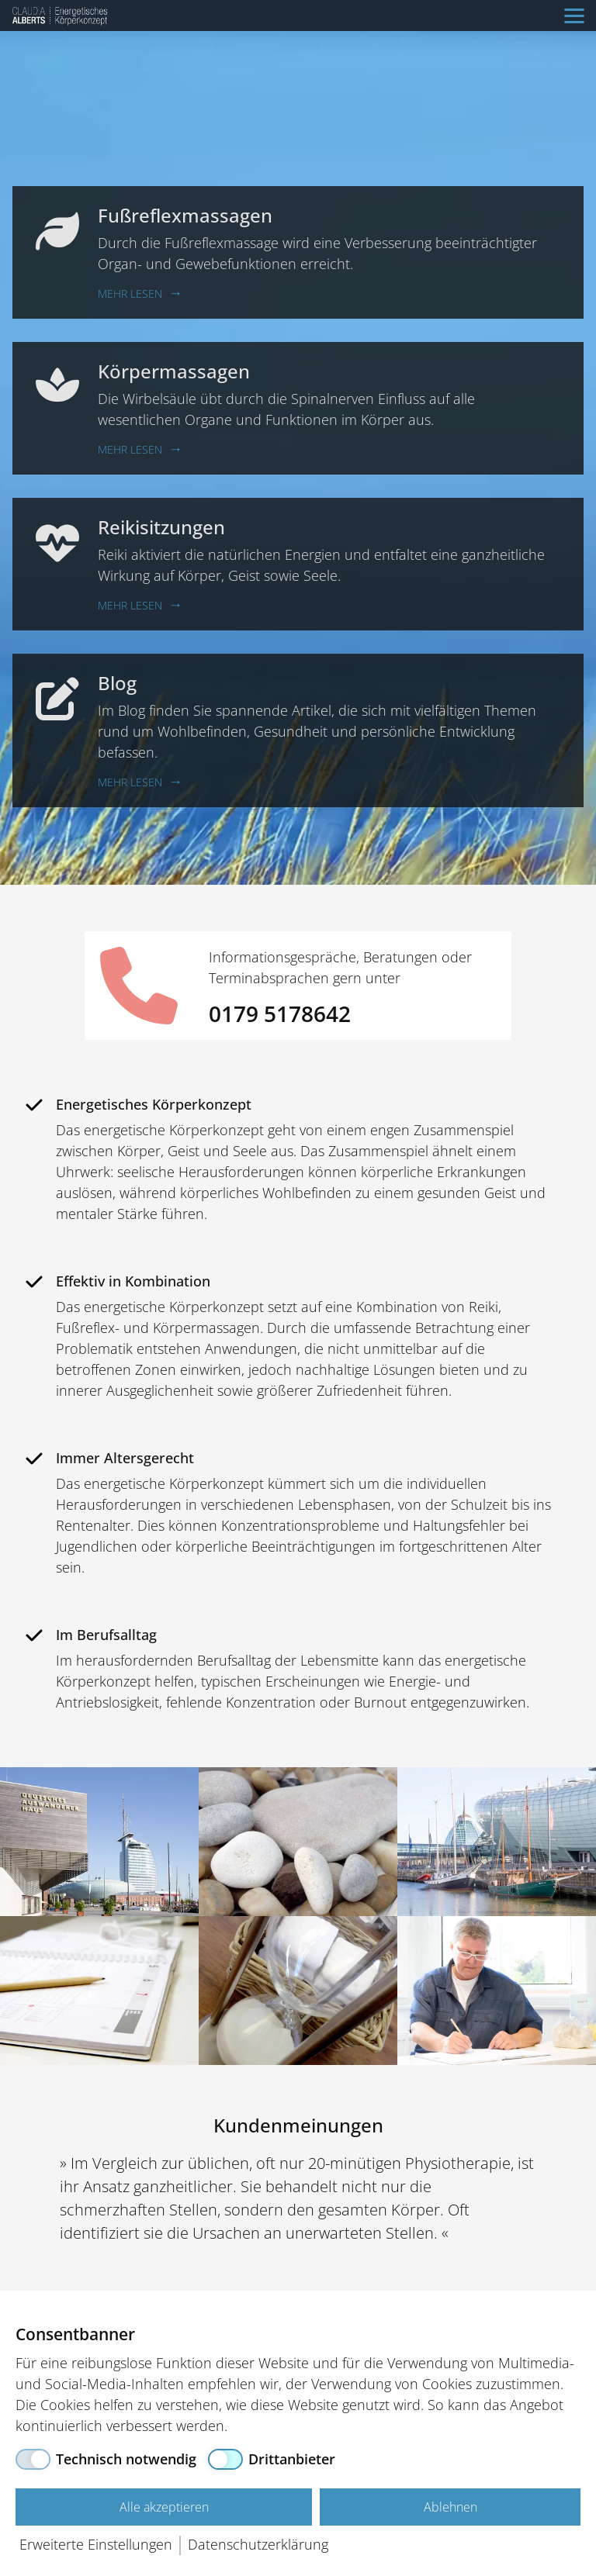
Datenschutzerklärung (258, 2544)
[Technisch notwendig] (106, 2459)
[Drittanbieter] (271, 2459)
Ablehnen (450, 2507)
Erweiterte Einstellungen (95, 2544)
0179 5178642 (280, 1013)
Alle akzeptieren (164, 2507)
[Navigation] (574, 15)
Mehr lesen (130, 293)
